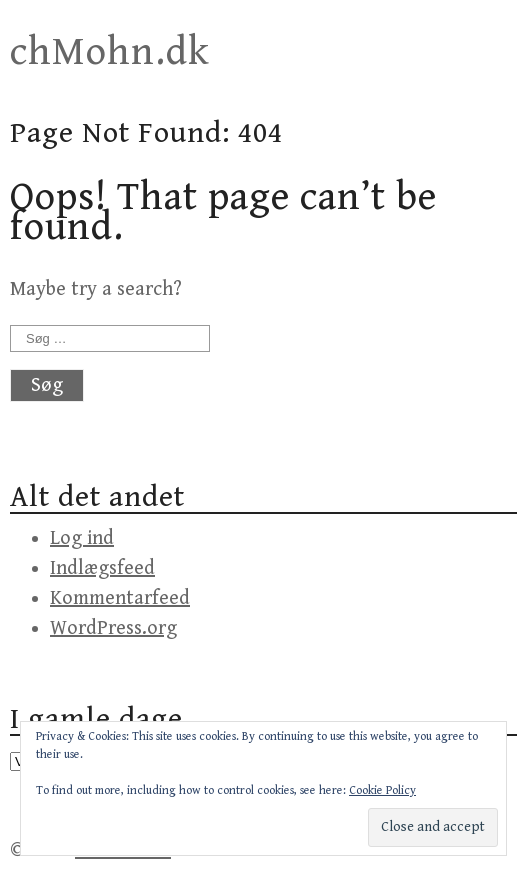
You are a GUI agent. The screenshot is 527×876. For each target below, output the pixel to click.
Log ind (82, 538)
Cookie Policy (382, 790)
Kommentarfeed (120, 598)
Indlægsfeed (102, 568)
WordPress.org (113, 628)
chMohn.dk (110, 52)
